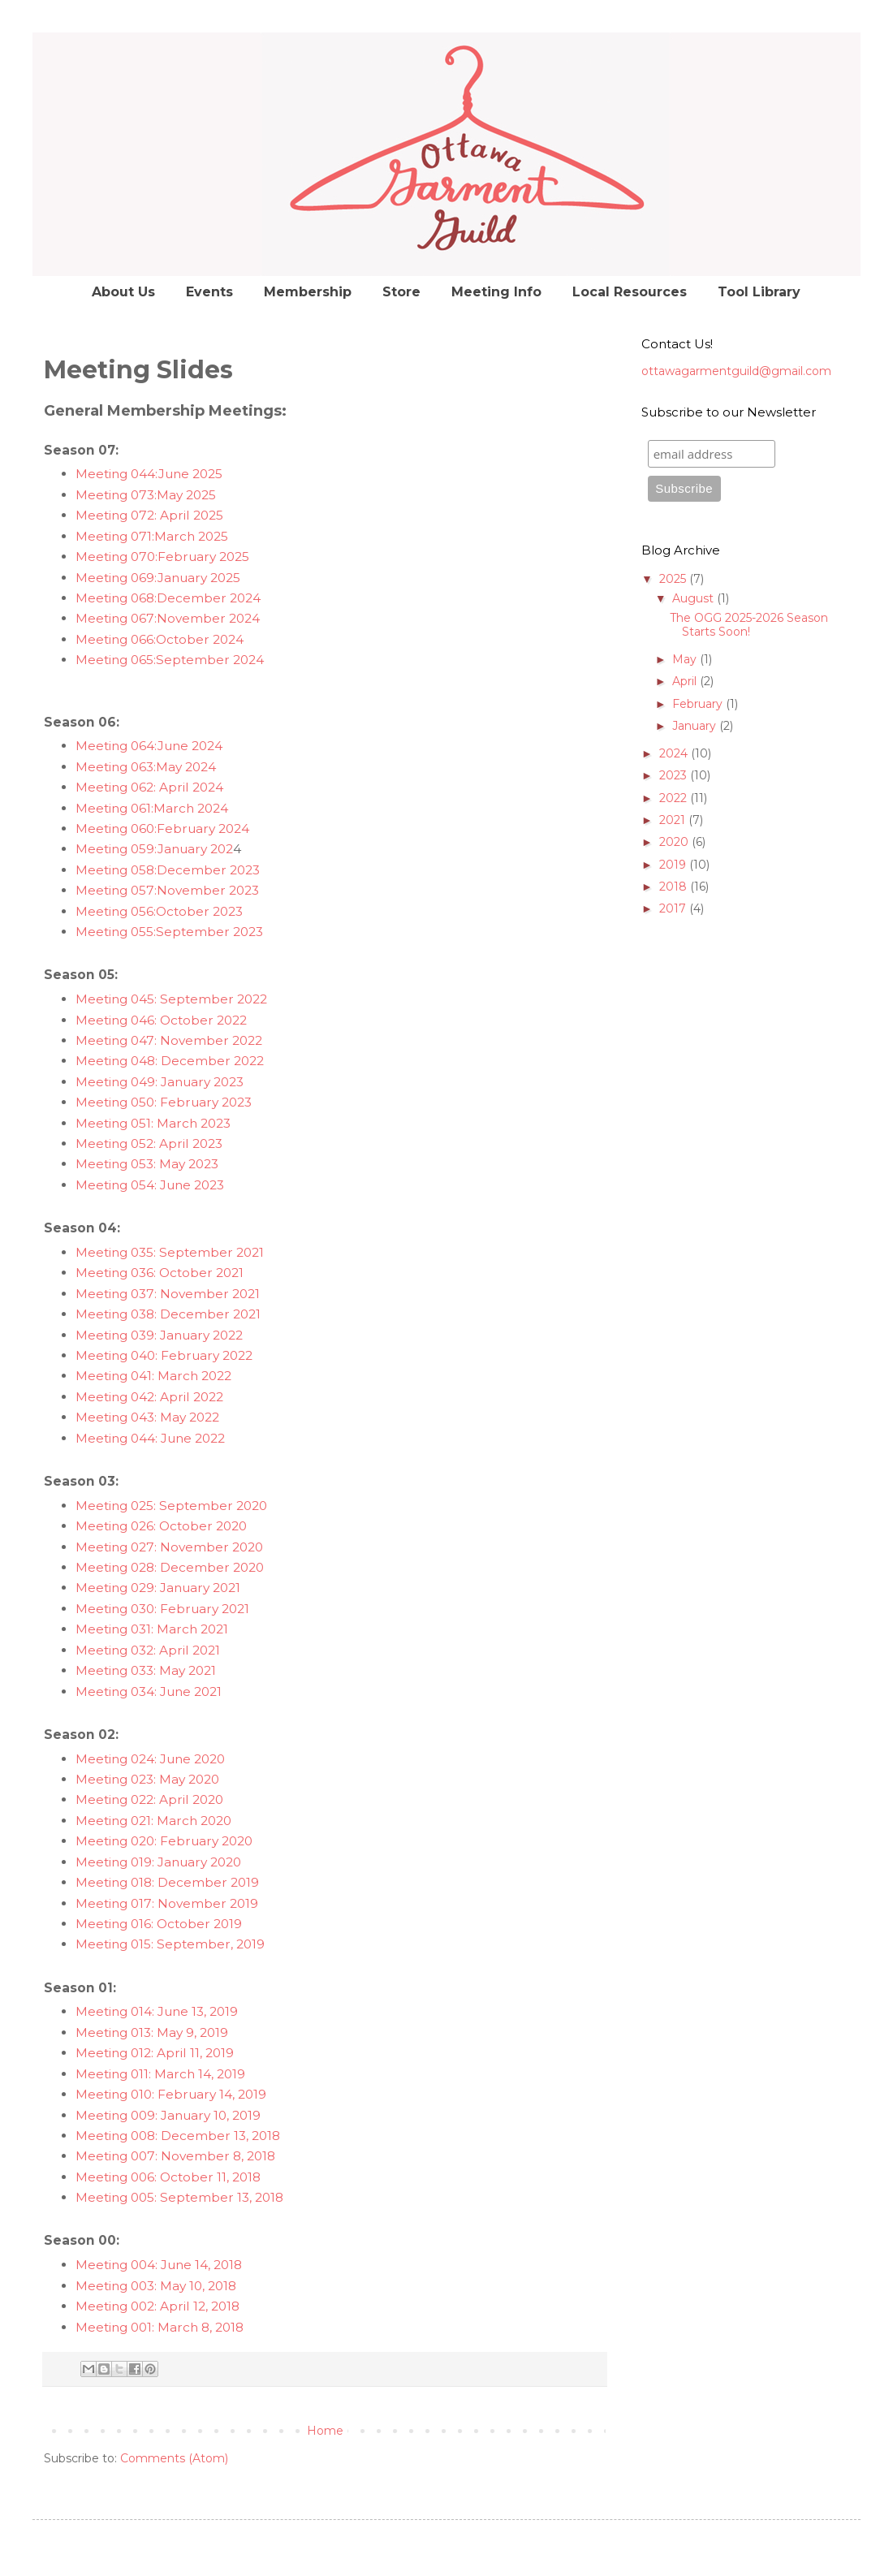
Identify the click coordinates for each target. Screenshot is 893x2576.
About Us (123, 292)
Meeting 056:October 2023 (159, 911)
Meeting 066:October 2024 (159, 639)
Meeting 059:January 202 (154, 849)
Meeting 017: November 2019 (166, 1903)
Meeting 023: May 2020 (147, 1779)
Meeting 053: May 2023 (146, 1163)
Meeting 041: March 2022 (153, 1375)
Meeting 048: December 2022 (169, 1060)
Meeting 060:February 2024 (162, 828)
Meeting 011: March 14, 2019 (160, 2074)
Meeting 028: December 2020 (169, 1567)
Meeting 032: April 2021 (147, 1650)
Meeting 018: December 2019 (167, 1882)
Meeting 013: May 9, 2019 (151, 2032)
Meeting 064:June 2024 (148, 745)
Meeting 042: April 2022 (149, 1397)
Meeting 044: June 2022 (150, 1438)
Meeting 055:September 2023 (169, 931)
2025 (674, 579)
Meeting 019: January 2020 (158, 1862)
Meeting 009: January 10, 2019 (168, 2115)
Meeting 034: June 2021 (148, 1691)
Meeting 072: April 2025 (149, 515)
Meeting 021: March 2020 (153, 1820)
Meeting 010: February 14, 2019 (170, 2094)
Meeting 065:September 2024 (169, 659)
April (686, 681)
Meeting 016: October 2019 (158, 1923)
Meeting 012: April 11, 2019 (154, 2052)
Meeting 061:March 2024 (151, 808)
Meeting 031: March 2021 (151, 1629)
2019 (674, 864)
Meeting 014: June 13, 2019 (156, 2011)
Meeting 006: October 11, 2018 (169, 2177)
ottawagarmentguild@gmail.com (736, 371)
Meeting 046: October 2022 (161, 1020)
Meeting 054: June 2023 (149, 1185)
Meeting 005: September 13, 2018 (179, 2197)
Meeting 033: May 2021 (145, 1670)
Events (209, 292)
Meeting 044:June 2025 (148, 473)
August (694, 598)
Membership (308, 292)
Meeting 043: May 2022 (147, 1417)
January (695, 725)
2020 (675, 842)
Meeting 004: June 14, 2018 (158, 2264)
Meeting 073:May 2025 (145, 495)
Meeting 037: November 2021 (167, 1293)
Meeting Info (496, 292)
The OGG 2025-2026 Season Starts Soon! (749, 625)
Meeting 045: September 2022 (171, 999)
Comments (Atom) (174, 2458)
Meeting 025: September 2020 (171, 1505)
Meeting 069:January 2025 (157, 577)
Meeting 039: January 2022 (159, 1335)
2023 (674, 775)
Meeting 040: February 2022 (163, 1355)
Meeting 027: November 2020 (169, 1547)
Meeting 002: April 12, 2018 (157, 2306)
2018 (674, 886)
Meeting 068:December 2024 (168, 598)
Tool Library (759, 292)
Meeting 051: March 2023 (153, 1123)
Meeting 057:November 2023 (167, 890)
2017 (674, 908)
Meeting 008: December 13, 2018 (177, 2135)
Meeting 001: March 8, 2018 (159, 2327)
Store (401, 292)
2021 (673, 820)
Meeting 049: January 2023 (159, 1082)
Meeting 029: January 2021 (157, 1587)
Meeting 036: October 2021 (159, 1272)
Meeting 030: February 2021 (162, 1608)
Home (325, 2430)
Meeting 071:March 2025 (151, 536)
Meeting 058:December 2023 (167, 870)
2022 (674, 798)
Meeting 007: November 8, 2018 (175, 2156)
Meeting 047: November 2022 (168, 1040)
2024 (675, 753)
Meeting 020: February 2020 (163, 1841)
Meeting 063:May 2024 (145, 767)
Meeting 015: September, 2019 (170, 1944)
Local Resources (629, 292)
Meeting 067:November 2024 (167, 618)
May (686, 659)
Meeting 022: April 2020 (149, 1799)
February (699, 704)
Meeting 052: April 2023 (148, 1143)
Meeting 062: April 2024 (149, 787)
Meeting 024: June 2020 (150, 1759)
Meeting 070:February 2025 (162, 556)
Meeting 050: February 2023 (163, 1102)
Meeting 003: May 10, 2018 (155, 2285)
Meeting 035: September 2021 (169, 1252)
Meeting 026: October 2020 (161, 1526)
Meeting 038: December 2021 (168, 1314)
